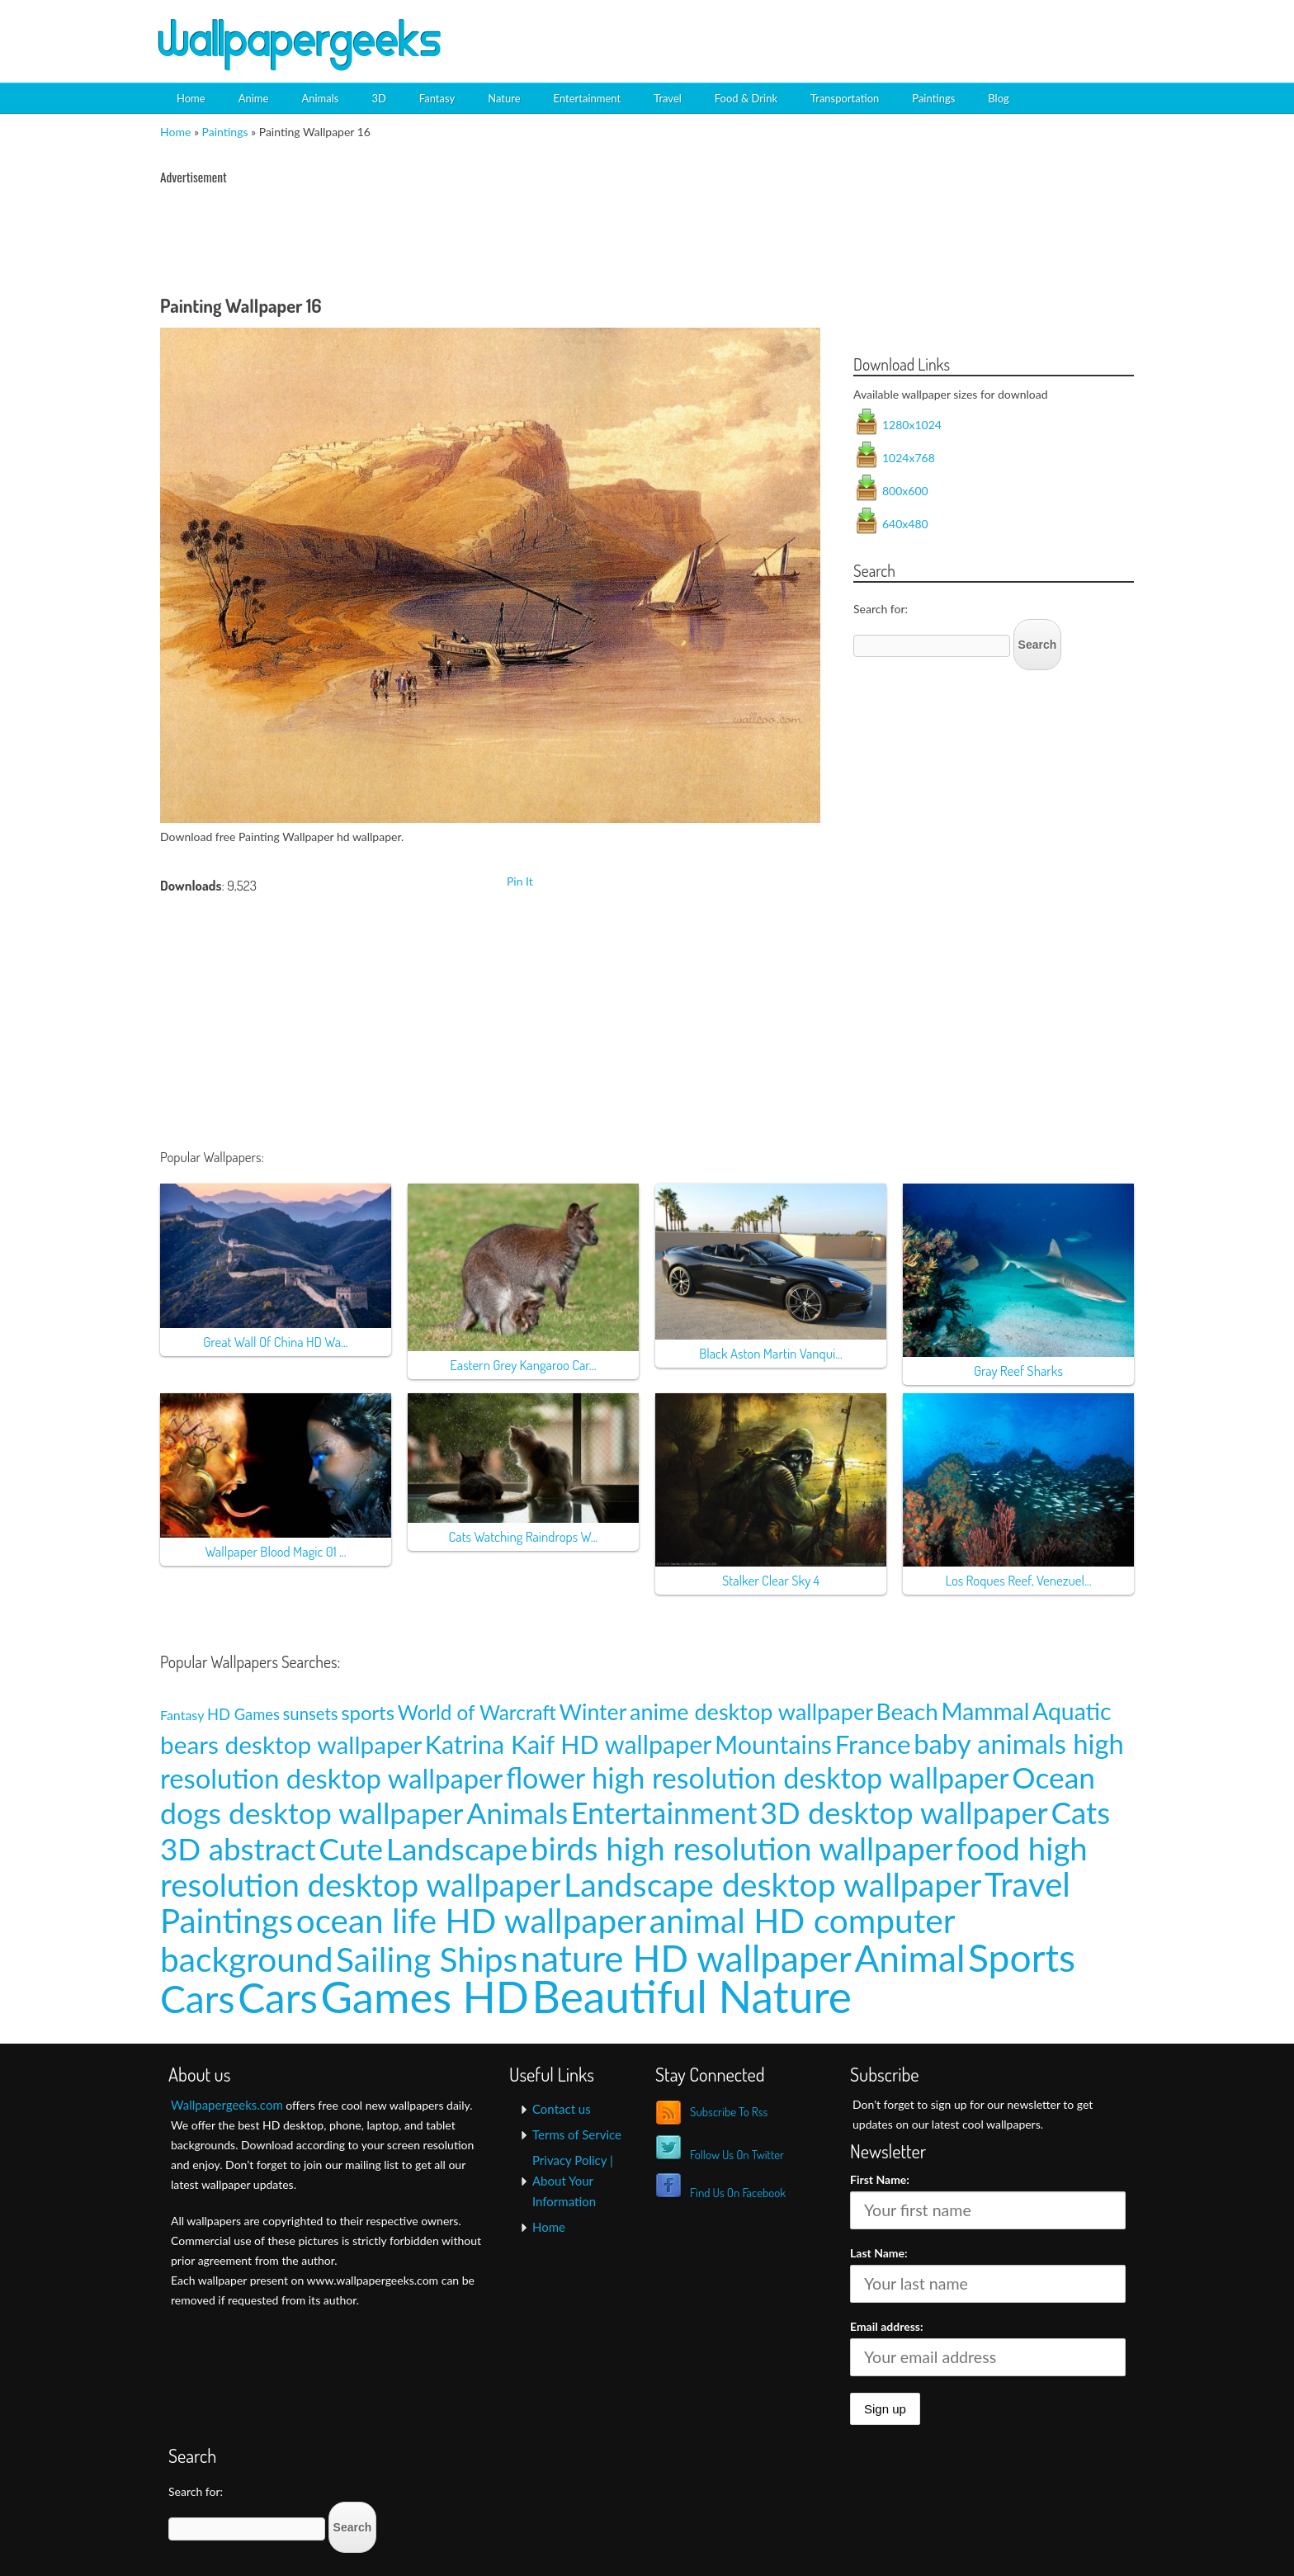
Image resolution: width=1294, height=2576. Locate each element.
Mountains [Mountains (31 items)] (773, 1744)
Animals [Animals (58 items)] (517, 1813)
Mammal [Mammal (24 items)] (985, 1711)
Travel (668, 98)
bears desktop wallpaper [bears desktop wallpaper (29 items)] (291, 1744)
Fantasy (437, 98)
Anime (253, 98)
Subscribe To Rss (728, 2112)
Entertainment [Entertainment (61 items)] (664, 1813)
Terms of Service (576, 2134)
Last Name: (879, 2253)
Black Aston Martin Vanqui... (771, 1353)
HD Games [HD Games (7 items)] (243, 1714)
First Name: (879, 2179)
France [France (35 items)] (873, 1744)
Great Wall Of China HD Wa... (275, 1341)
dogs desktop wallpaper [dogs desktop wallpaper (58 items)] (312, 1813)
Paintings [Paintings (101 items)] (226, 1920)
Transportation (844, 98)
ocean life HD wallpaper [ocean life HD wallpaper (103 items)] (471, 1920)
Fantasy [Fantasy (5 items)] (182, 1715)
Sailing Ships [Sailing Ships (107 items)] (426, 1959)
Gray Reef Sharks (1018, 1370)
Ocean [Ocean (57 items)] (1053, 1777)
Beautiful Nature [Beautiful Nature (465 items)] (692, 1995)
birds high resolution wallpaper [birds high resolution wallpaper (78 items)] (742, 1848)
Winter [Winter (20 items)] (593, 1712)
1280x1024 (912, 425)
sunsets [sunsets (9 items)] (310, 1713)
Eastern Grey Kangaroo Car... (523, 1364)
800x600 (905, 491)
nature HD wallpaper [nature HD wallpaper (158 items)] (686, 1957)
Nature (504, 98)
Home (191, 98)
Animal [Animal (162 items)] (909, 1957)
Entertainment (587, 98)
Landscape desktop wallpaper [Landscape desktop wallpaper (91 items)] (772, 1884)
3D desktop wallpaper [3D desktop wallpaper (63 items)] (904, 1812)
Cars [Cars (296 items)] (278, 1997)
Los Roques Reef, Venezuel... (1018, 1580)
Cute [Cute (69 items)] (351, 1848)
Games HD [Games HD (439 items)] (424, 1996)
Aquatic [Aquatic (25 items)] (1072, 1711)
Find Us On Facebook (738, 2192)
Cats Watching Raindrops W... (523, 1536)
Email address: (886, 2326)
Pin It (520, 881)
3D (378, 98)
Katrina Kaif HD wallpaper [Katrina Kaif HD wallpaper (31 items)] (568, 1744)
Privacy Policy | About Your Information (572, 2181)
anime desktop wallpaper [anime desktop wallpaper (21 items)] (751, 1711)
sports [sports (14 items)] (367, 1712)
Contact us (561, 2108)
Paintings (933, 98)
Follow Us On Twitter (737, 2154)
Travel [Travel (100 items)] (1027, 1884)
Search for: (880, 609)
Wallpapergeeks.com (227, 2104)
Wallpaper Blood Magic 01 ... (275, 1551)
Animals (319, 98)
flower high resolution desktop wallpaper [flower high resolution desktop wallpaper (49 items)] (757, 1777)
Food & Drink (746, 98)
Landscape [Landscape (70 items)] (457, 1848)
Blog (998, 98)
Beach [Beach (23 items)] (907, 1711)
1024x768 (908, 458)
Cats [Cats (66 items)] (1080, 1812)
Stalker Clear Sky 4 (770, 1580)
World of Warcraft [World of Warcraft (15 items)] (477, 1712)
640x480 (905, 524)
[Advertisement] (949, 29)
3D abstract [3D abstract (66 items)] (238, 1849)
